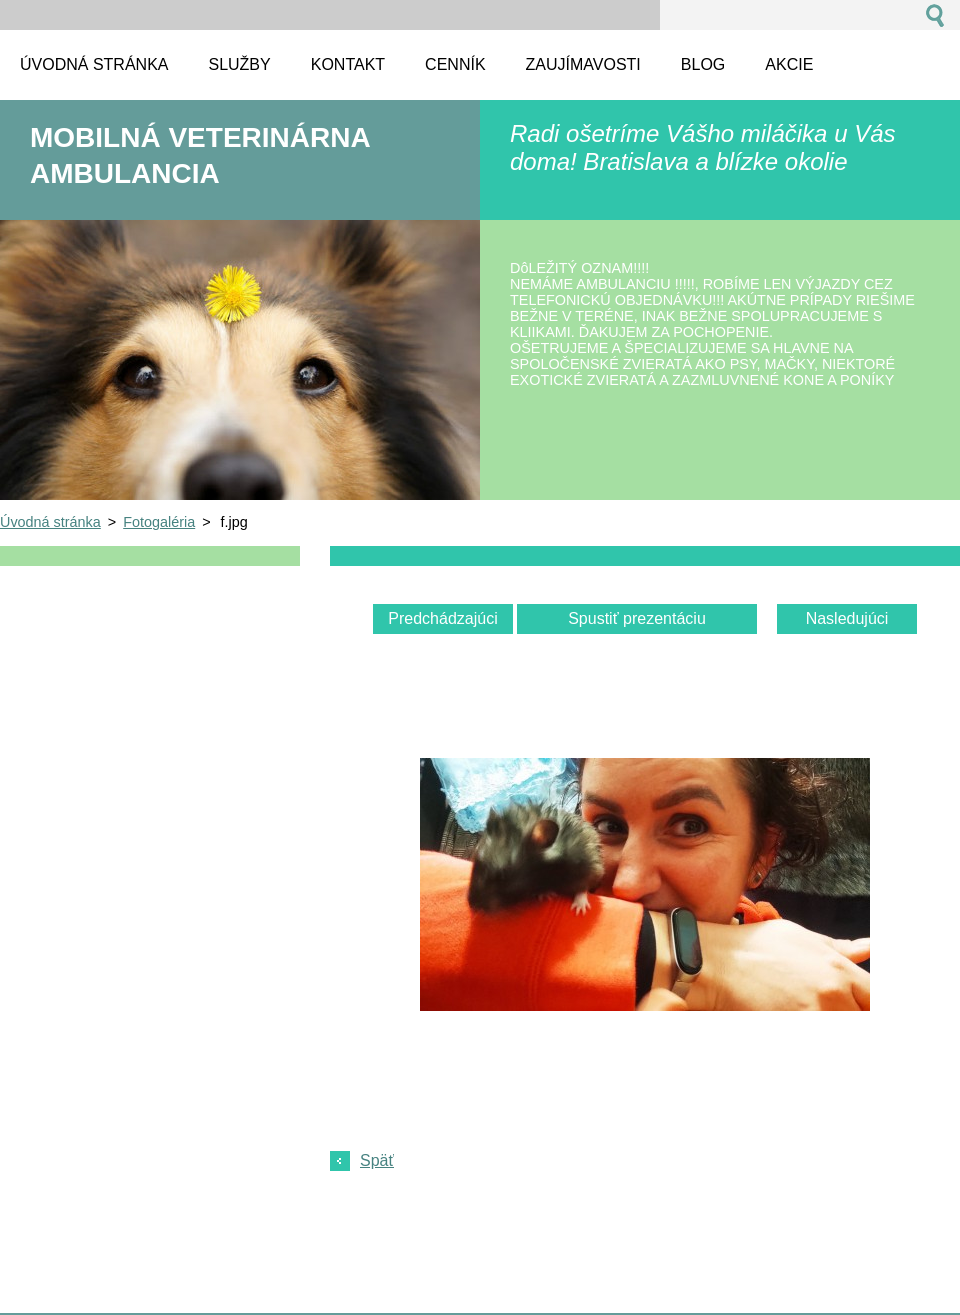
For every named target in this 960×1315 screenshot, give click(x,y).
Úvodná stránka (50, 522)
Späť (377, 1160)
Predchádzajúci (442, 618)
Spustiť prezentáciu (637, 618)
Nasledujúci (847, 618)
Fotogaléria (159, 522)
